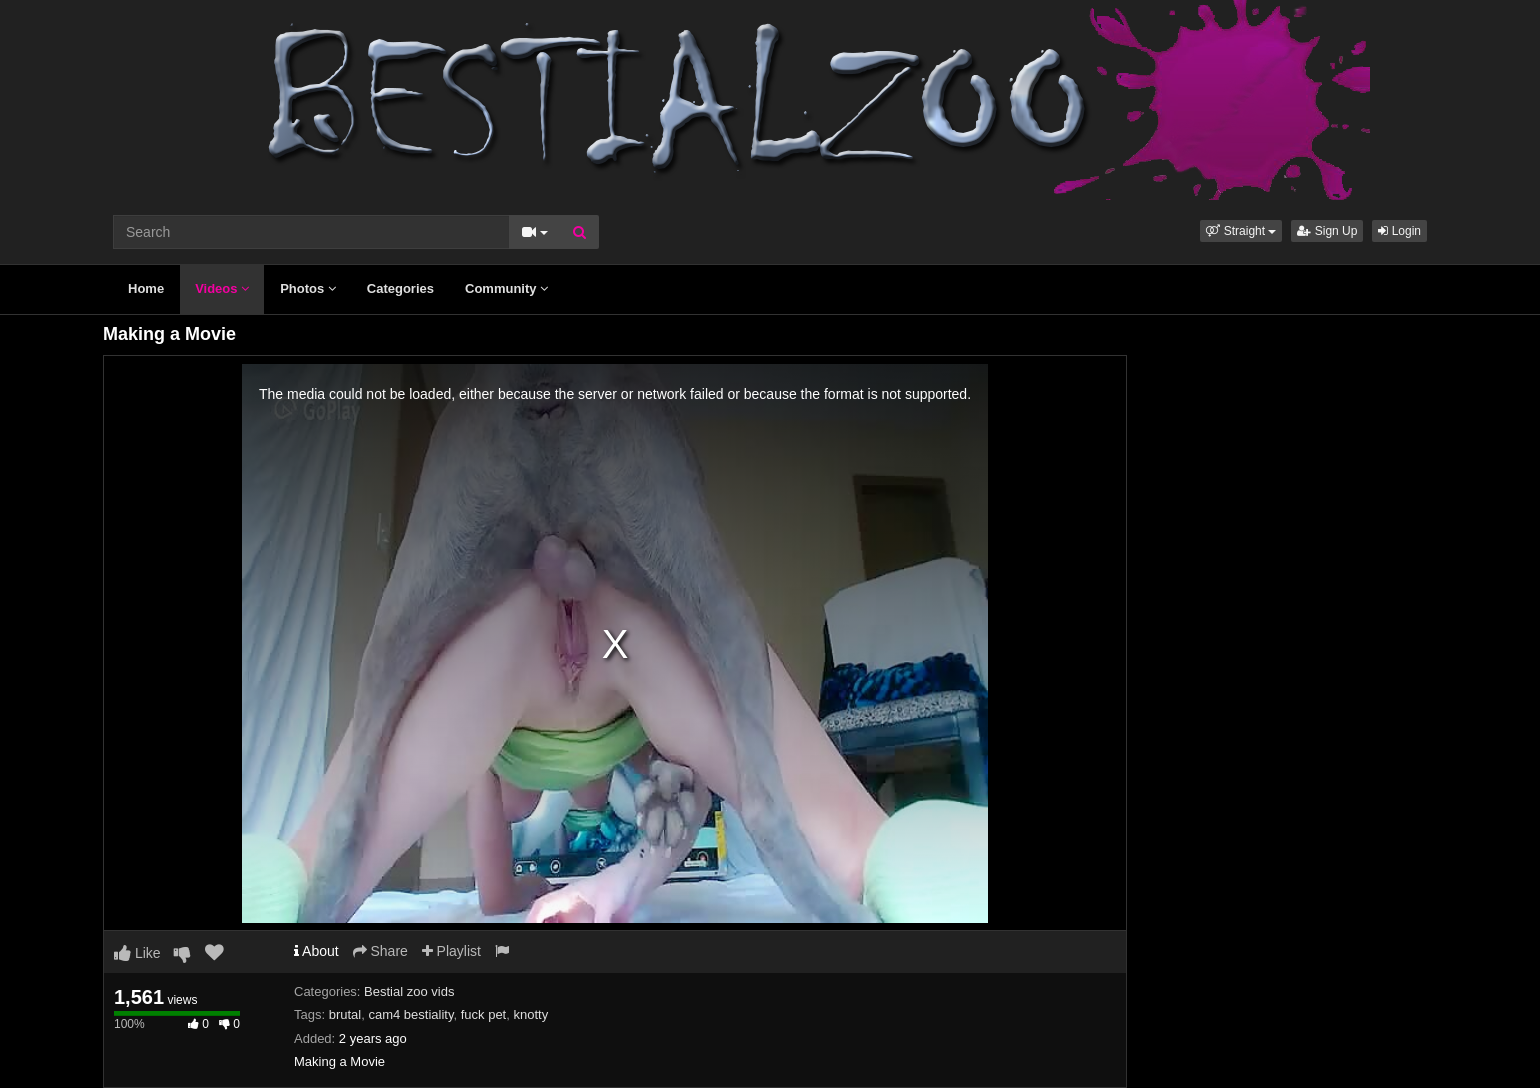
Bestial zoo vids (409, 991)
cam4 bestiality (410, 1014)
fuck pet (484, 1014)
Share (380, 951)
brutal (345, 1014)
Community (506, 288)
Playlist (451, 951)
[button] (1241, 231)
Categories (400, 288)
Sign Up (1327, 231)
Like (137, 953)
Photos (308, 288)
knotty (530, 1014)
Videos (222, 288)
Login (1399, 231)
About (316, 951)
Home (146, 288)
